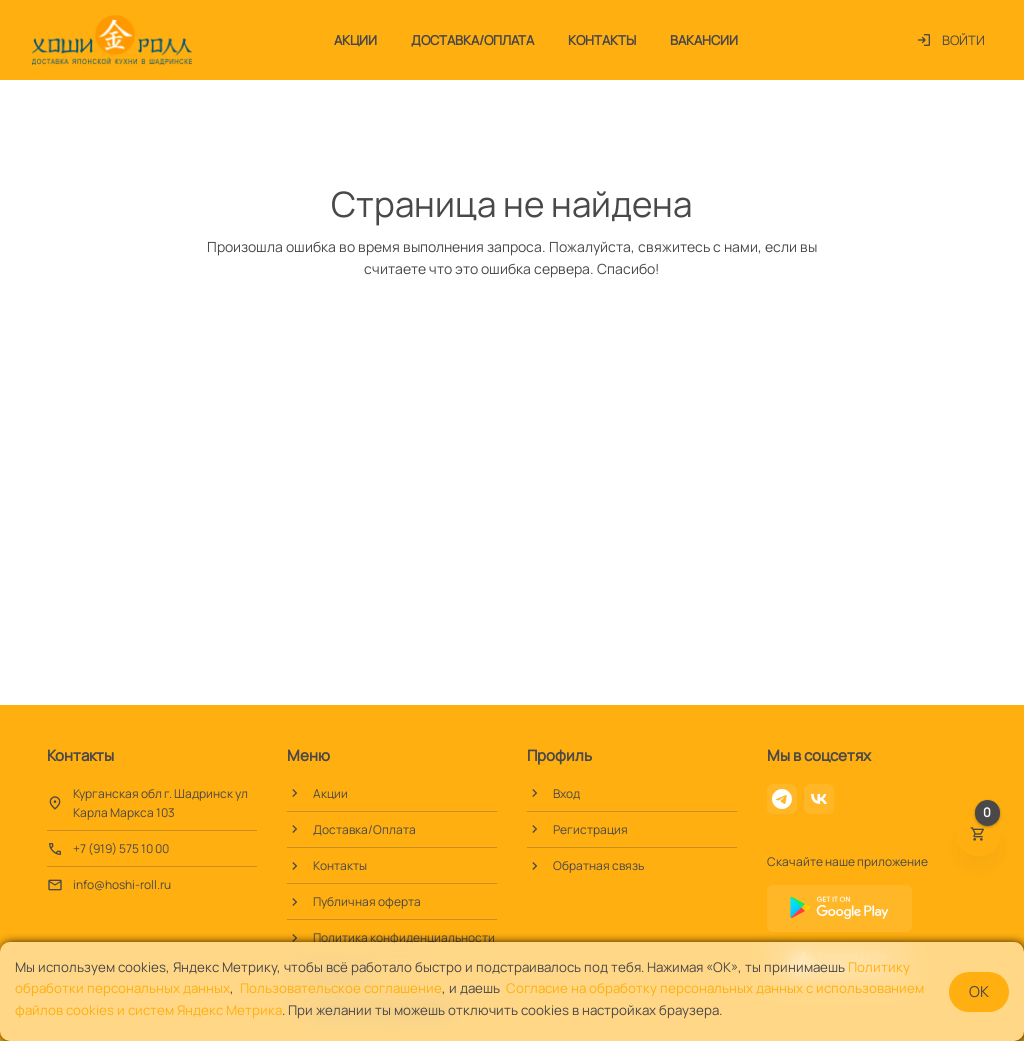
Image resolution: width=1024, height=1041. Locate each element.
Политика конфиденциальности (404, 937)
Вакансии (704, 40)
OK (979, 991)
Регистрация (590, 829)
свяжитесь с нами (698, 246)
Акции (355, 40)
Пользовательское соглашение (341, 988)
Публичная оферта (367, 901)
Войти (950, 40)
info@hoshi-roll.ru (122, 884)
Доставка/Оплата (472, 40)
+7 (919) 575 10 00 (121, 848)
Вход (566, 793)
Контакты (602, 40)
